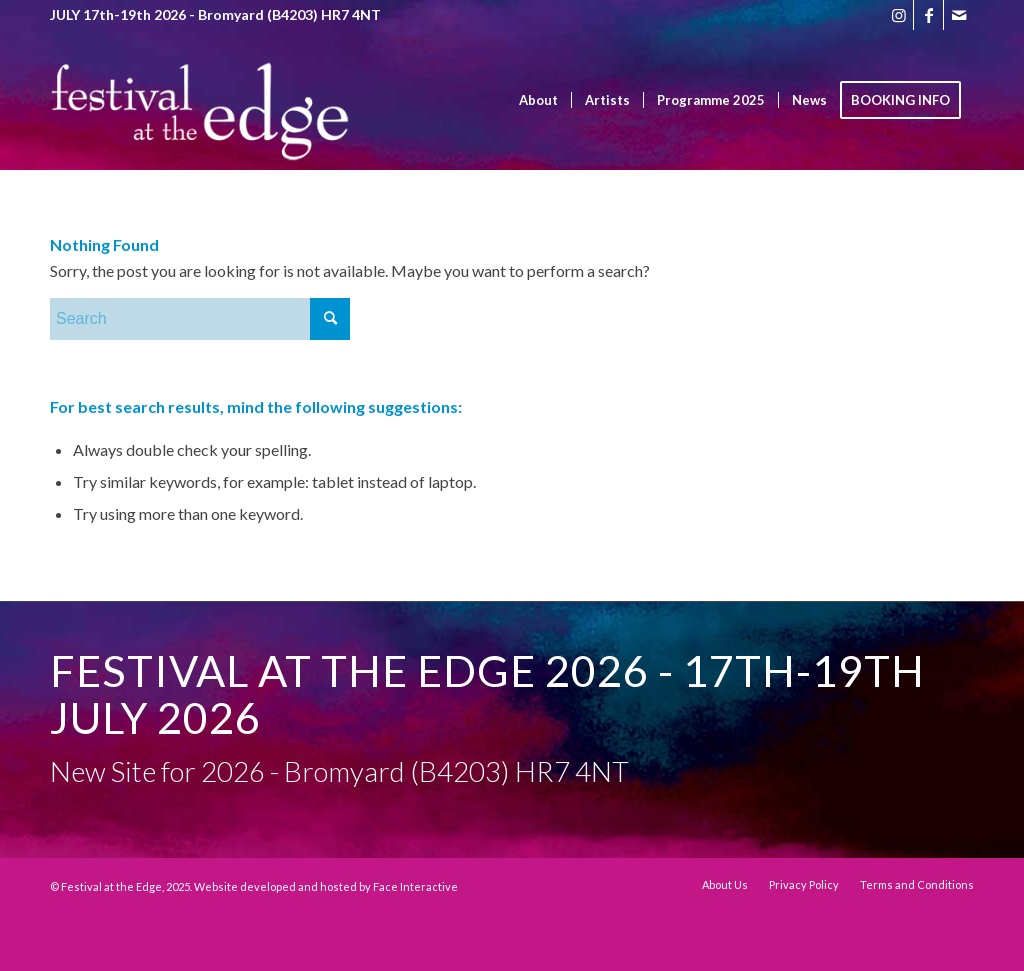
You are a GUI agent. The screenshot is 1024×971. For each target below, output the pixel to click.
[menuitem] (538, 100)
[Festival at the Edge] (200, 130)
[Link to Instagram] (898, 15)
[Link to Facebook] (928, 15)
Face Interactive (415, 886)
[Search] (200, 319)
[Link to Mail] (959, 15)
